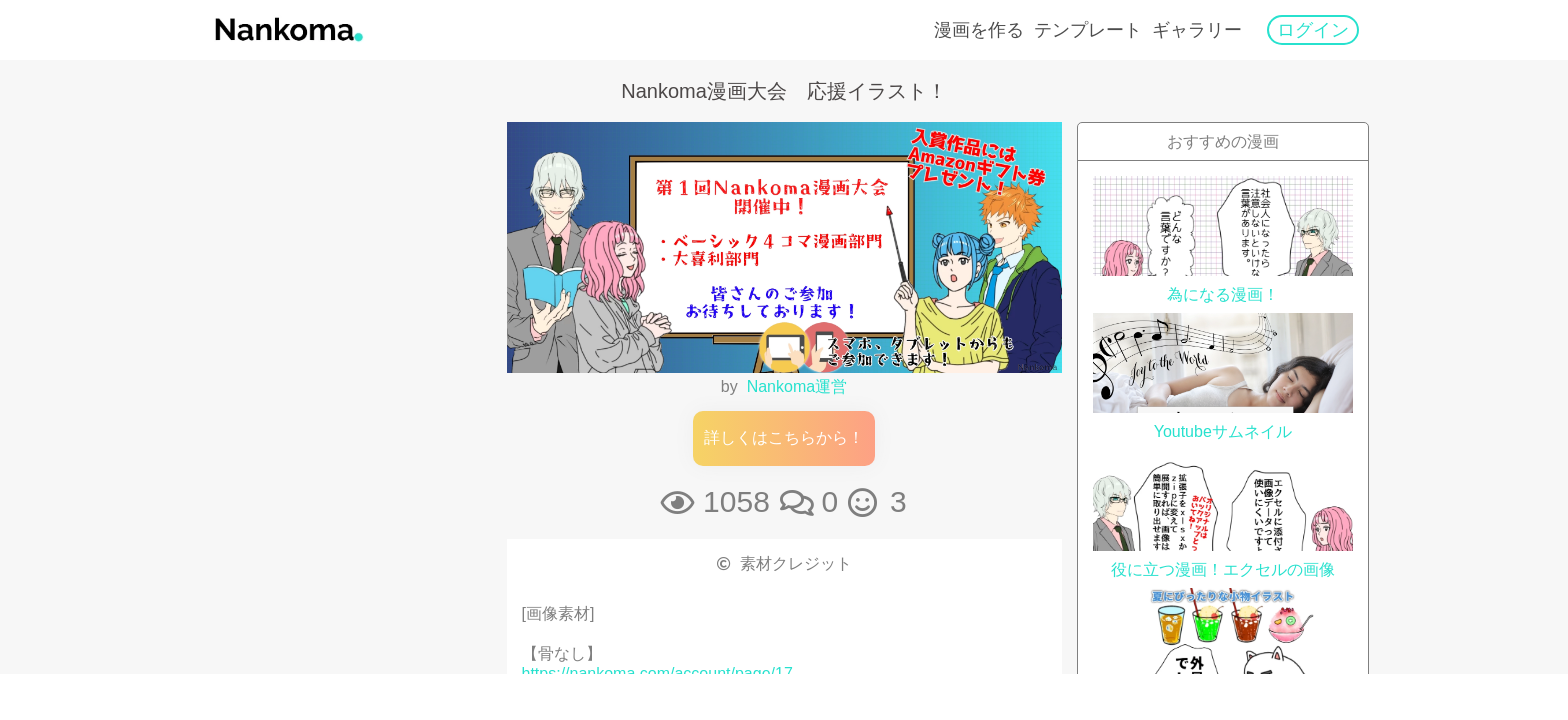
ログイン (1313, 30)
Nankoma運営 (797, 386)
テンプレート (1088, 30)
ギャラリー (1197, 30)
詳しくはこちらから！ (784, 437)
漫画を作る (979, 30)
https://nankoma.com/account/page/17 (657, 673)
